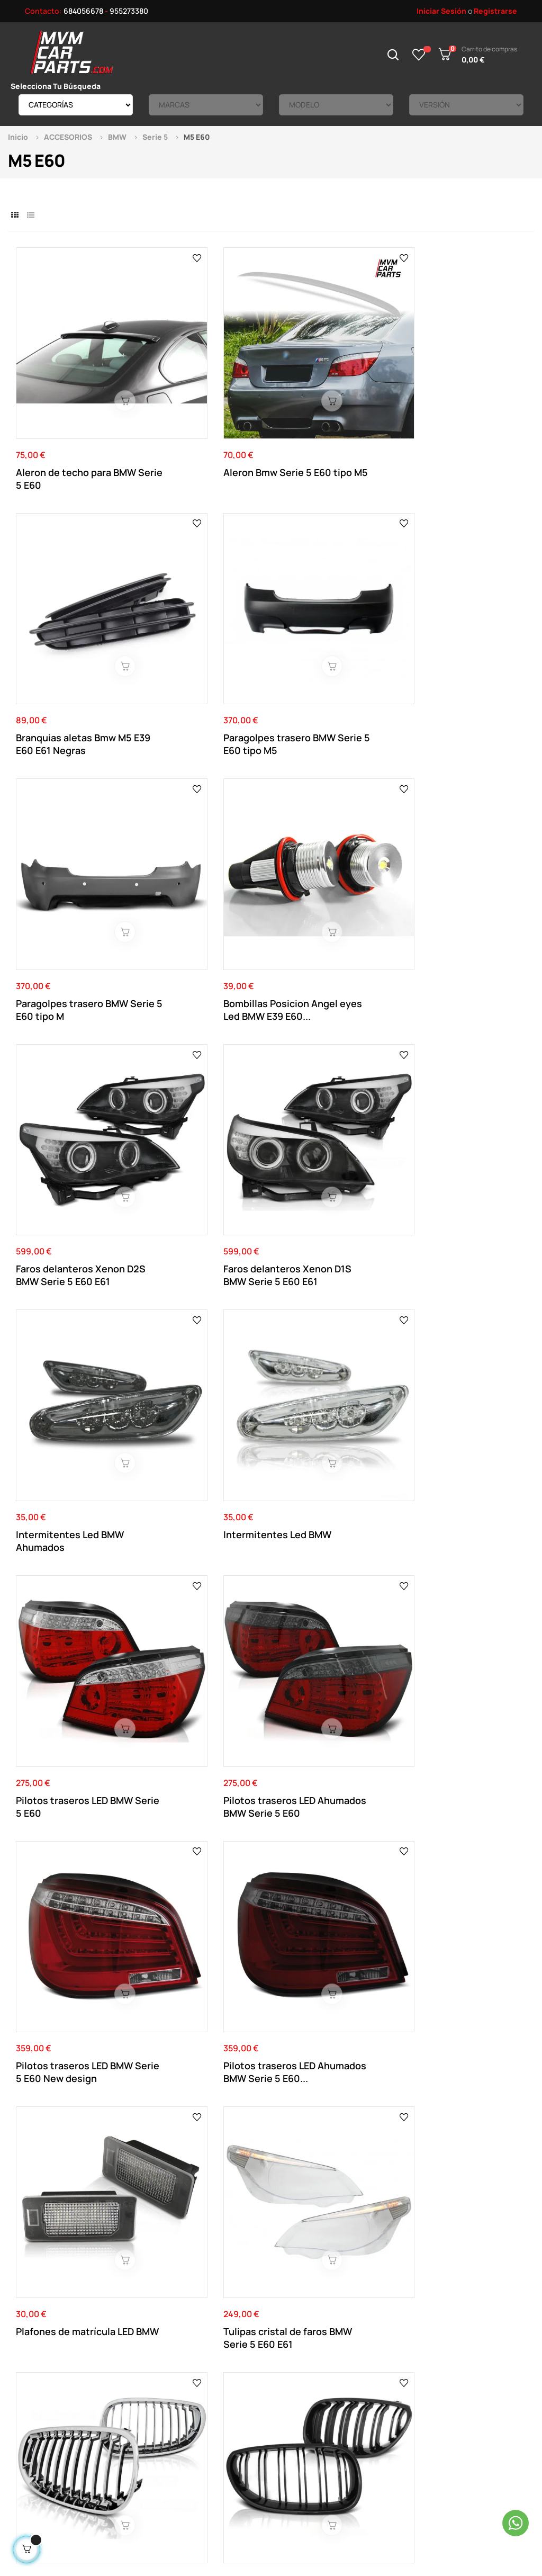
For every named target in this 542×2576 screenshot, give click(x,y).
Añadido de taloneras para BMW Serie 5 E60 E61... (460, 1731)
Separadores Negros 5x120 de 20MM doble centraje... (460, 1921)
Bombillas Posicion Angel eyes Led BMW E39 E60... (205, 592)
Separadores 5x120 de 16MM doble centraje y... (202, 1921)
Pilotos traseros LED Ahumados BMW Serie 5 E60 (465, 782)
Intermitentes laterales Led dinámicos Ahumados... (69, 1731)
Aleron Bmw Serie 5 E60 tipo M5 (202, 403)
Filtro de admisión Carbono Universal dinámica (453, 1162)
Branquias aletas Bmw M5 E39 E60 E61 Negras (331, 403)
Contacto (184, 2373)
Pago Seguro (189, 2421)
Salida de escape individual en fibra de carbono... (458, 1352)
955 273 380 (264, 2252)
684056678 (83, 11)
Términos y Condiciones (207, 2405)
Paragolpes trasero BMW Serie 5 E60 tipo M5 (467, 403)
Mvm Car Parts (103, 2513)
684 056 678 (194, 2252)
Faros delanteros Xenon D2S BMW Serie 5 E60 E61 (336, 592)
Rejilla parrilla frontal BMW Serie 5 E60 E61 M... (204, 1162)
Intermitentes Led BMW (202, 776)
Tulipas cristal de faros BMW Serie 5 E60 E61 (462, 972)
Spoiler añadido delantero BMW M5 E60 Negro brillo (68, 1921)
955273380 (129, 11)
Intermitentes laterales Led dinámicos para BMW (467, 1542)
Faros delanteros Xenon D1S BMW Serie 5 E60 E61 (467, 592)
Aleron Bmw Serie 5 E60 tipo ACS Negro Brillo (333, 2127)
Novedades (384, 2373)
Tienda (376, 2405)
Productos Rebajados (401, 2389)
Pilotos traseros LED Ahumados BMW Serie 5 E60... (202, 972)
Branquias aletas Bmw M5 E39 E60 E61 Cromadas (329, 1921)
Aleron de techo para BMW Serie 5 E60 (63, 403)
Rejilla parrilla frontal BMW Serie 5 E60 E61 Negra (326, 1162)
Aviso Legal (186, 2389)
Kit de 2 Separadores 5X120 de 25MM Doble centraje (198, 1542)
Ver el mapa (492, 2244)
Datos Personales (296, 2389)
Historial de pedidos (300, 2421)
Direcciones (286, 2405)
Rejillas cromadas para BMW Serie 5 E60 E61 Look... (199, 1731)
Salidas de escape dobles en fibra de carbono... (189, 1352)
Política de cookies (200, 2436)
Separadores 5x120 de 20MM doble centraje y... (72, 1352)
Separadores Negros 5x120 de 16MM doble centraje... (64, 2127)
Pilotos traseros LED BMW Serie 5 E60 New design (65, 972)
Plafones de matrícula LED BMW (328, 972)
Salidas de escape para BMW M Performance (331, 1542)
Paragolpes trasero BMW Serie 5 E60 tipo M (72, 592)
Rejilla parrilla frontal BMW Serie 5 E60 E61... (67, 1162)
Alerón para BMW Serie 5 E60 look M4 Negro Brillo (335, 1731)
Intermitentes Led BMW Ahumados (70, 782)
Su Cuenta (284, 2373)
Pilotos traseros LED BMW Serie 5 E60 (325, 782)
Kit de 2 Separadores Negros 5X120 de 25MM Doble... (201, 2127)
